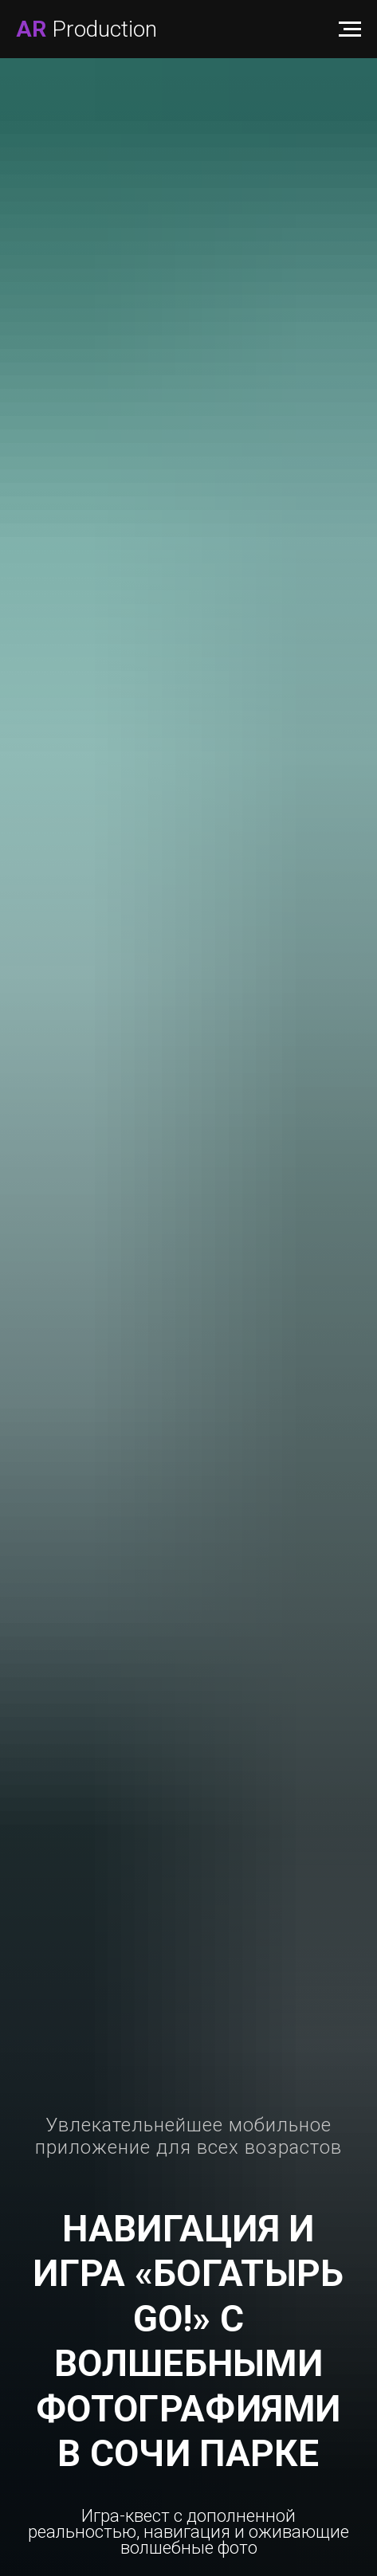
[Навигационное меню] (350, 29)
